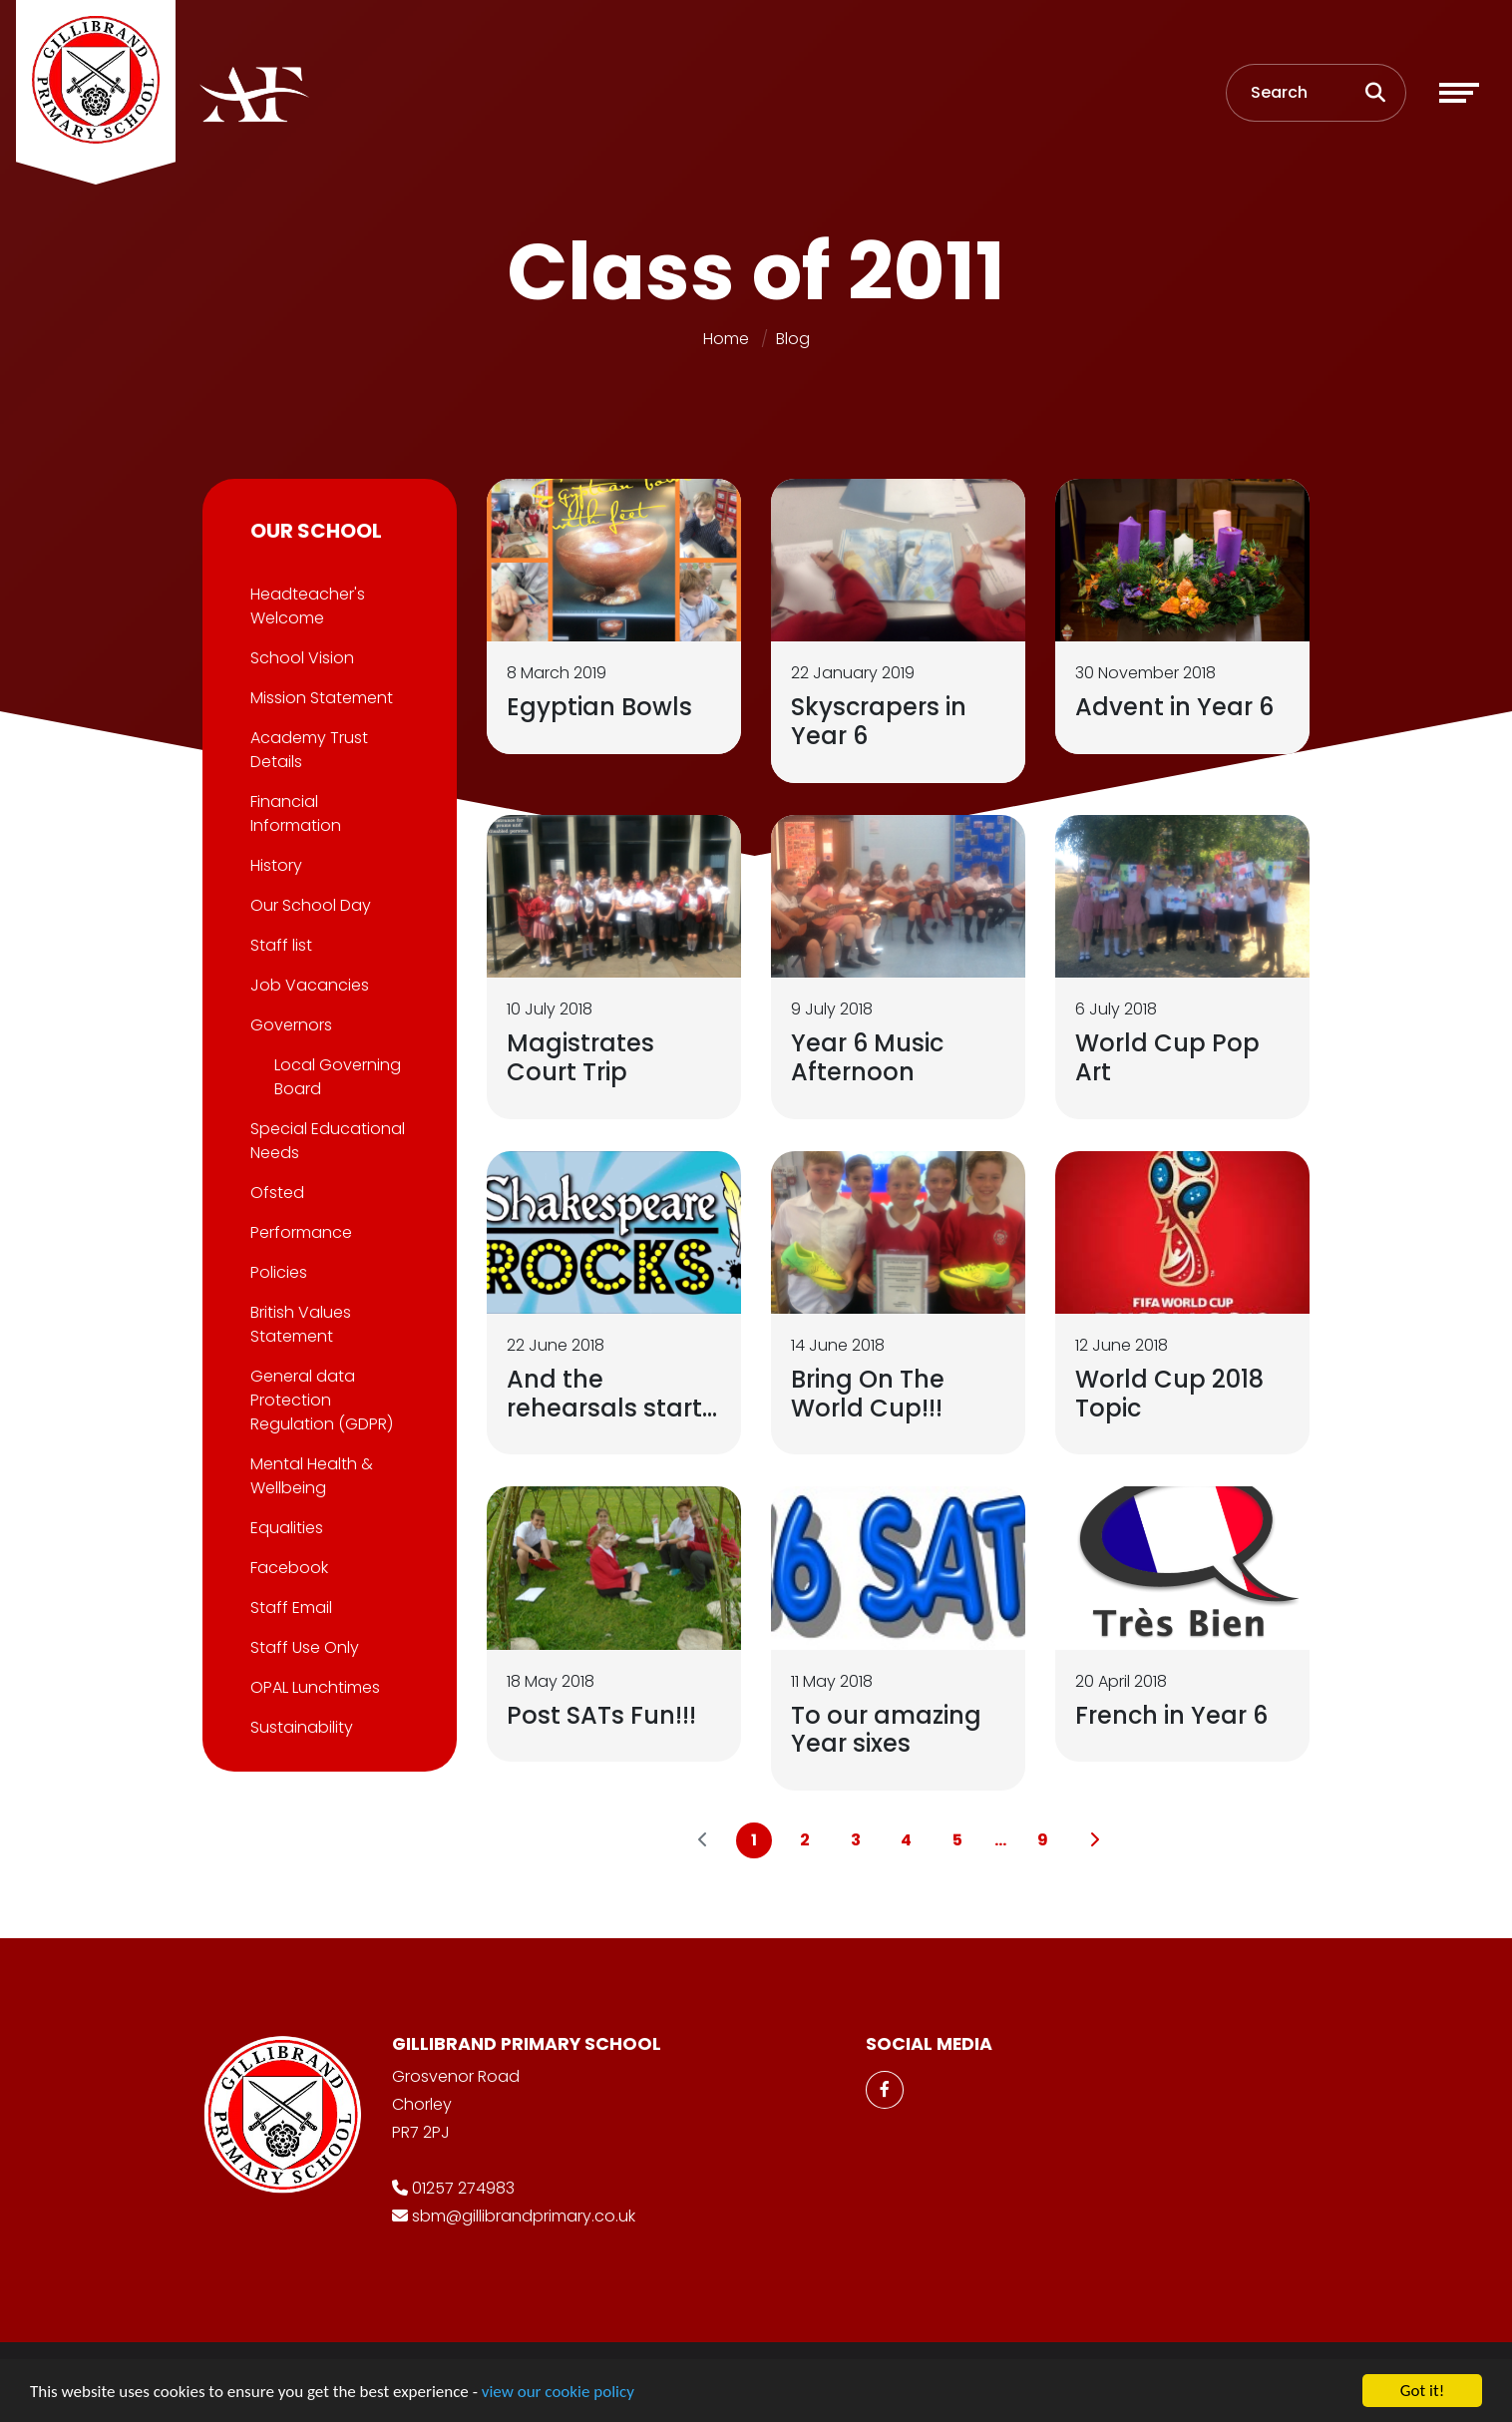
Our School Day (308, 905)
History (274, 865)
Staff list (279, 945)
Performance (299, 1232)
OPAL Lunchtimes (313, 1687)
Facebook (287, 1567)
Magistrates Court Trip (582, 1057)
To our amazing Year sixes (888, 1730)
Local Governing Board (335, 1076)
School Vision (300, 657)
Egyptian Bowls (601, 706)
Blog (793, 338)
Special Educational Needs (325, 1140)
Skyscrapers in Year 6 (880, 721)
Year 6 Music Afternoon (869, 1057)
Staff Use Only (302, 1647)
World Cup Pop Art (1169, 1057)
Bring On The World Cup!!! (869, 1393)
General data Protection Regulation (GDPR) (319, 1400)
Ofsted (275, 1192)
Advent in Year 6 (1176, 706)
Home (726, 338)
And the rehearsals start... (614, 1393)
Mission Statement (319, 697)
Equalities (284, 1527)
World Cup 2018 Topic (1171, 1393)
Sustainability (299, 1727)
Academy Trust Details (307, 749)
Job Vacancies (307, 985)
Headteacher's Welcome (305, 606)
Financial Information (293, 813)
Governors (289, 1024)
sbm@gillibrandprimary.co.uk (523, 2216)
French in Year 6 (1173, 1715)
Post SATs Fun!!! (603, 1715)
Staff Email (289, 1607)
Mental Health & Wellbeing (309, 1475)
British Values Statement (298, 1324)
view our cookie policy (558, 2394)
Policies (276, 1272)
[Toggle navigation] (1459, 93)
